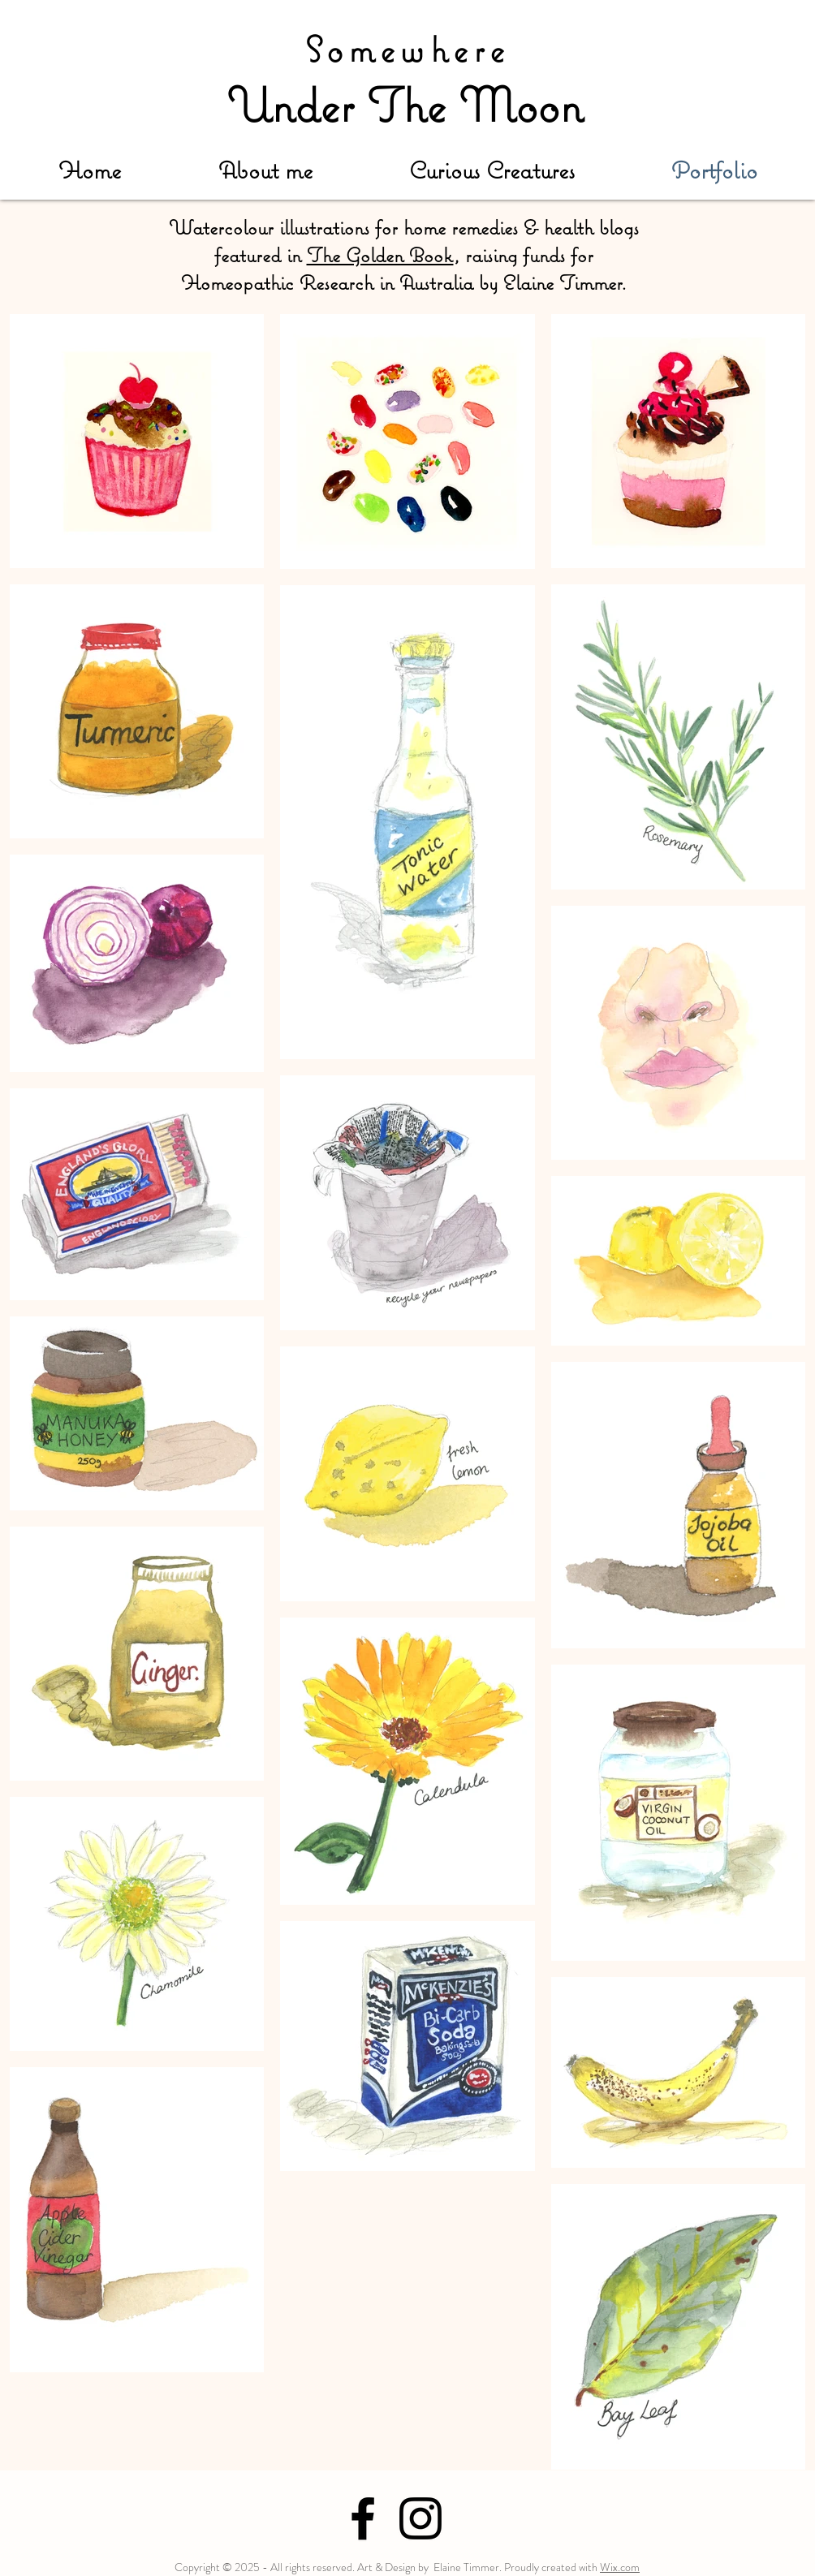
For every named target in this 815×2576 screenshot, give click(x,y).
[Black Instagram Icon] (420, 2518)
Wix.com (620, 2567)
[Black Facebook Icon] (362, 2518)
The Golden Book (380, 255)
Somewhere (407, 49)
